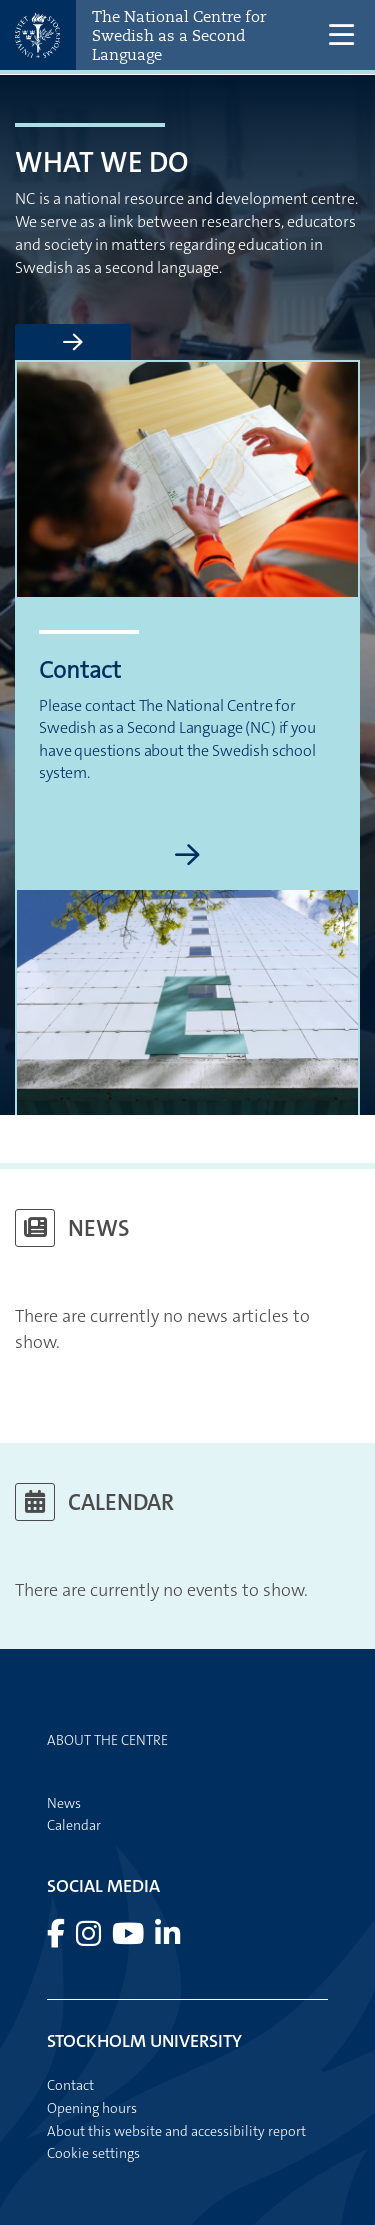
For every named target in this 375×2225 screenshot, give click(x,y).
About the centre (107, 1740)
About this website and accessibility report (176, 2131)
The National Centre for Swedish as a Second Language (179, 35)
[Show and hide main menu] (342, 35)
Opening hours (92, 2108)
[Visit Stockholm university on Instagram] (90, 1939)
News (64, 1803)
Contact (70, 2085)
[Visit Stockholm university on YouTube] (129, 1939)
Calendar (74, 1825)
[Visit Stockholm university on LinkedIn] (167, 1939)
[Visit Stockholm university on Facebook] (57, 1939)
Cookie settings (93, 2153)
